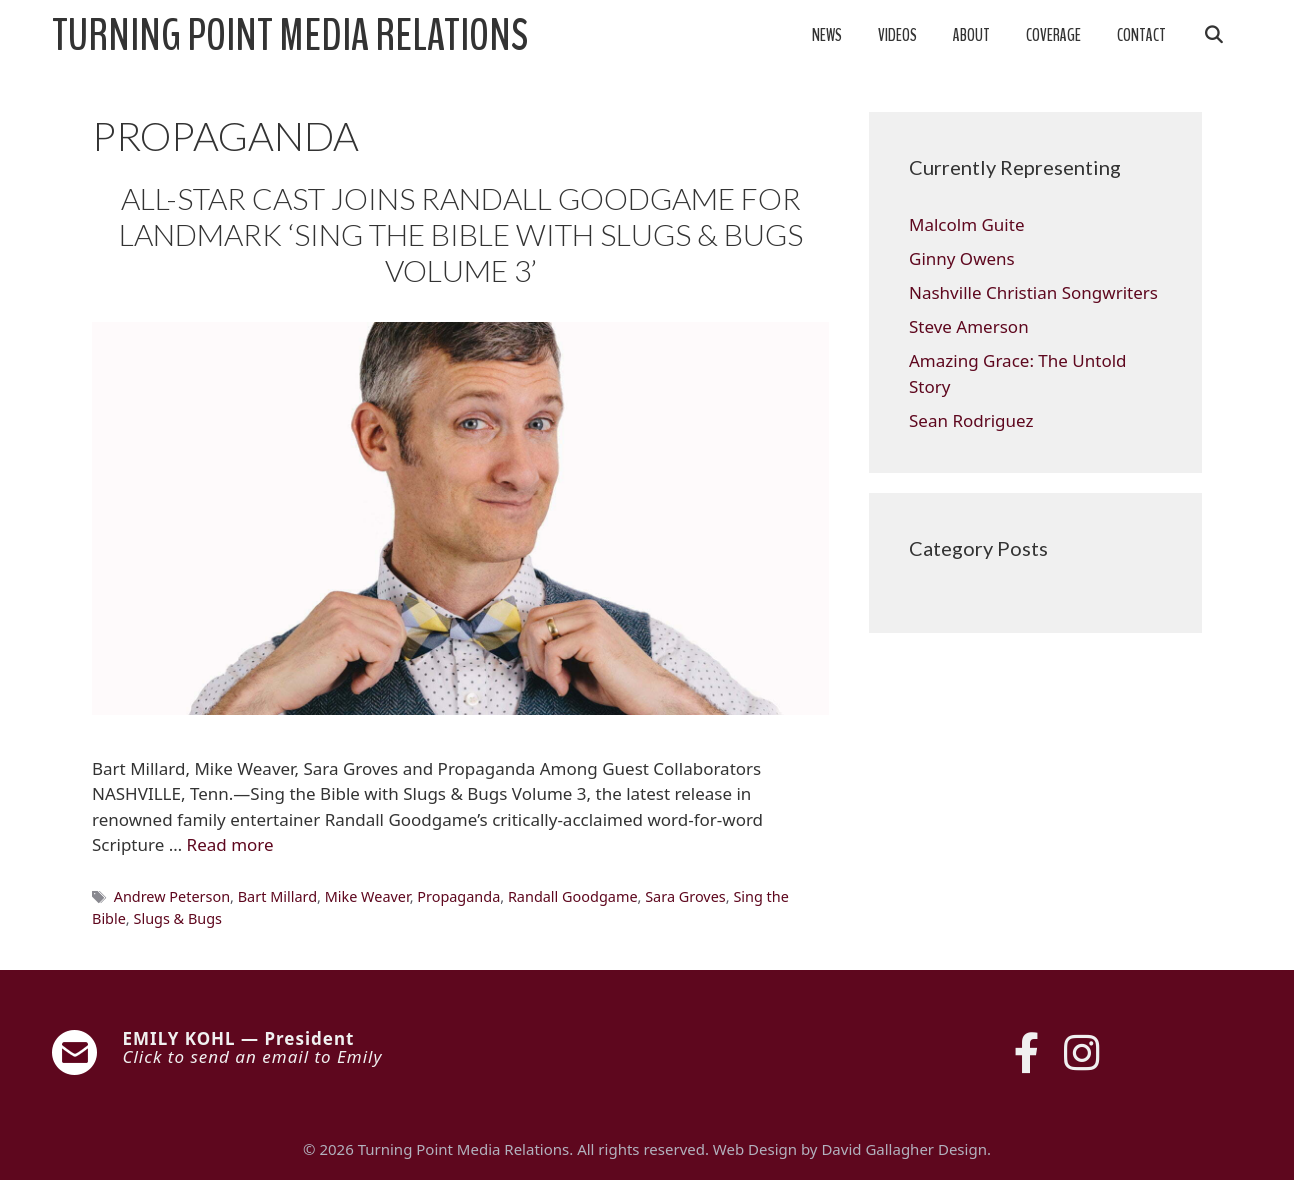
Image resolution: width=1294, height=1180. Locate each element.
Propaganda (458, 896)
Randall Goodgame (573, 896)
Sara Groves (685, 896)
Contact (1141, 35)
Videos (897, 35)
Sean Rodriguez (971, 420)
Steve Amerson (969, 326)
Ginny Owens (962, 258)
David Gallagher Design (903, 1149)
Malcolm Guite (966, 224)
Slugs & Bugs (177, 918)
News (827, 35)
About (971, 35)
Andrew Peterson (172, 896)
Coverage (1053, 35)
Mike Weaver (367, 896)
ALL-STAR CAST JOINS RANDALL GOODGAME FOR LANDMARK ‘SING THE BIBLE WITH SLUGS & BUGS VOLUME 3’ (461, 234)
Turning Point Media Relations (290, 36)
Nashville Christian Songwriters (1033, 292)
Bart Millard (277, 896)
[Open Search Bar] (1213, 36)
